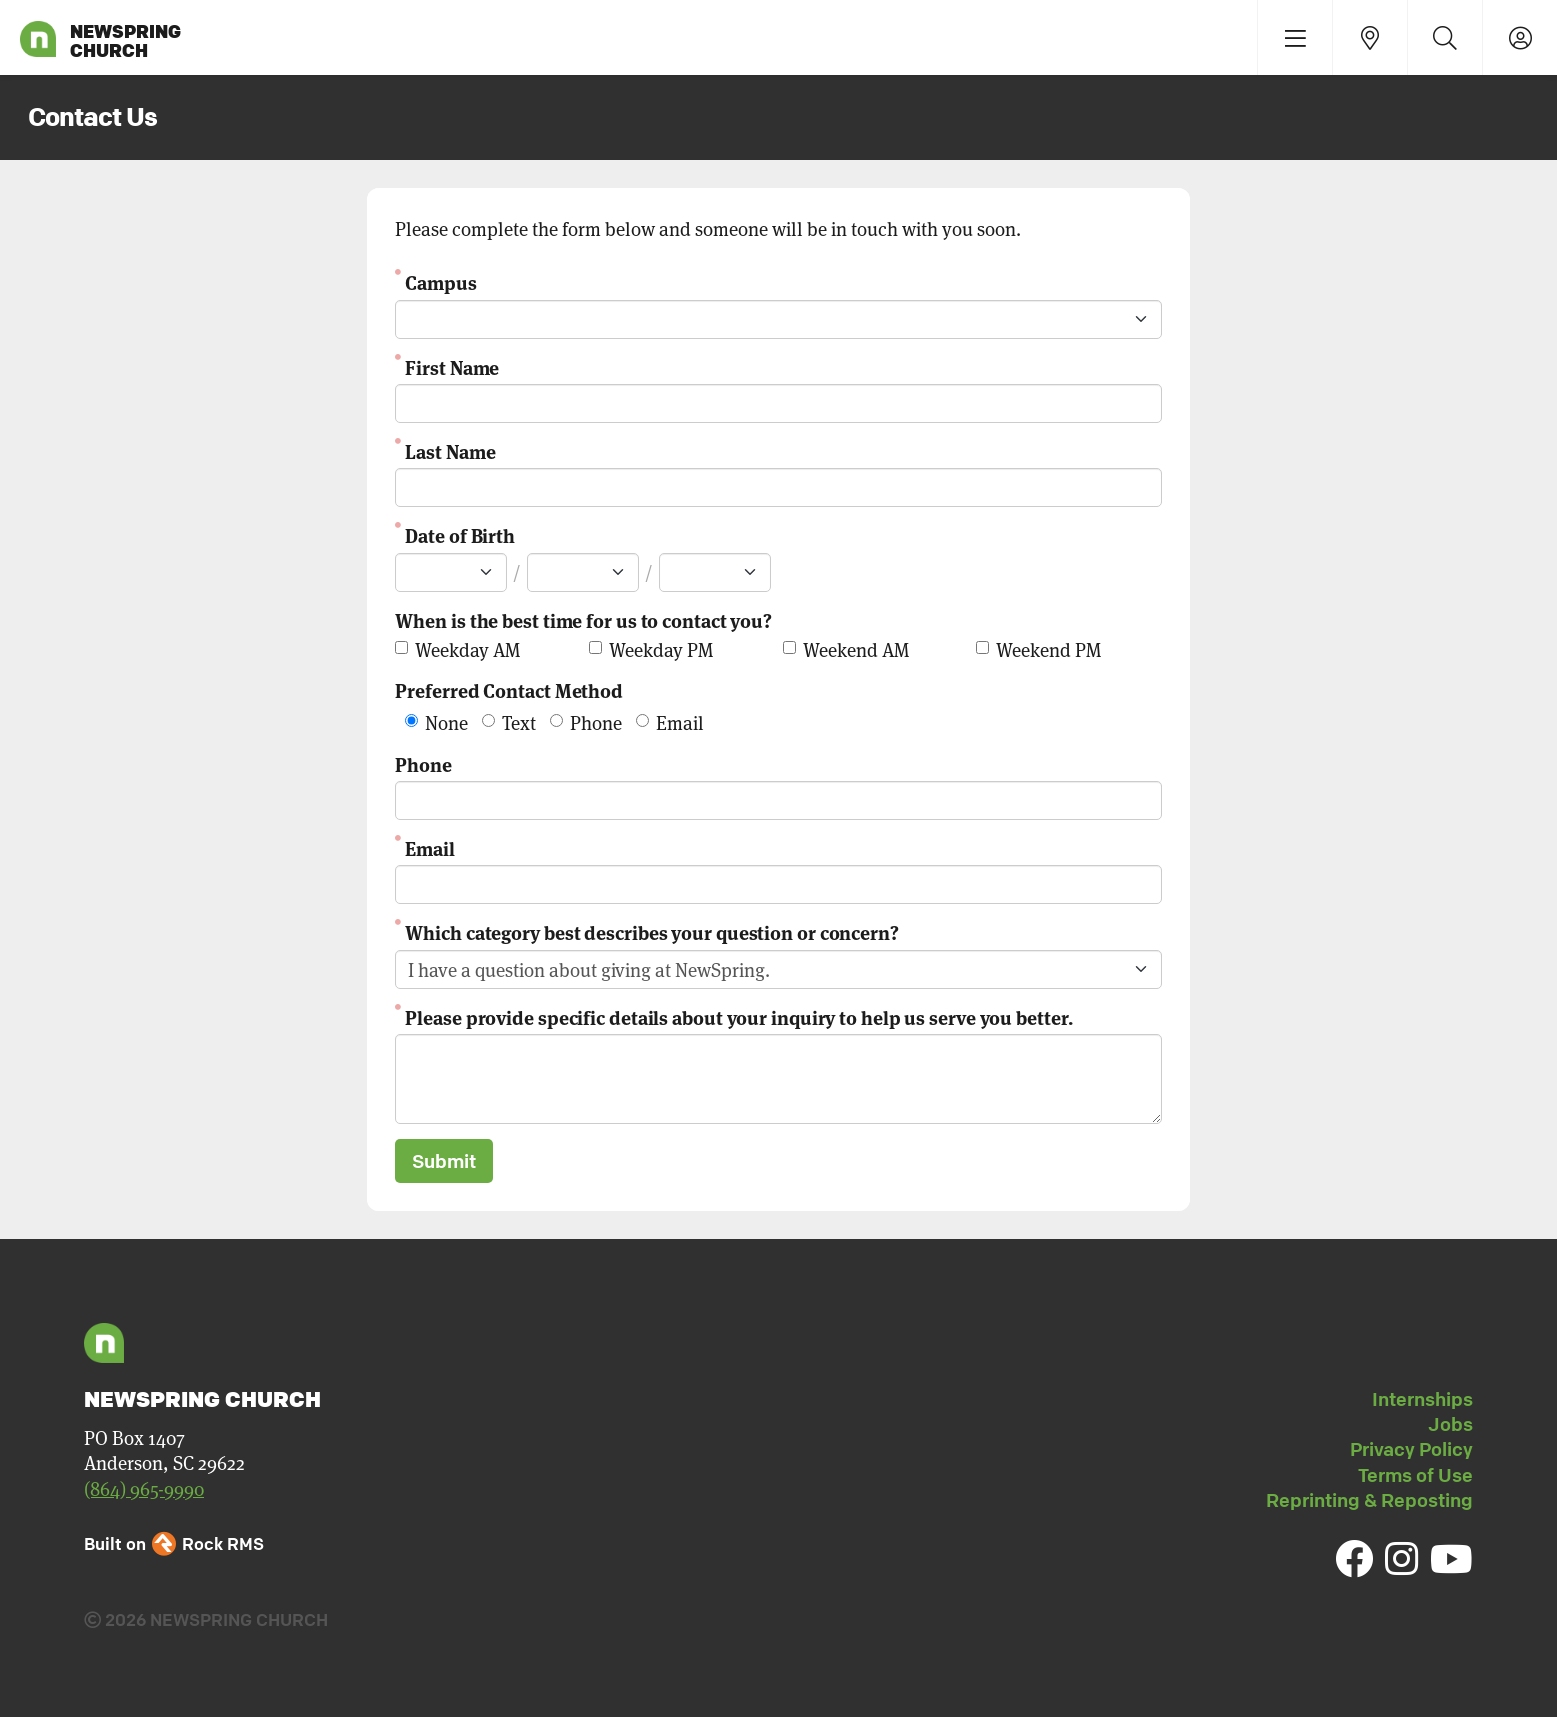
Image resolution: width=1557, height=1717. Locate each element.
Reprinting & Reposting (1369, 1500)
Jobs (1450, 1424)
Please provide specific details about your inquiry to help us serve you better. (738, 1016)
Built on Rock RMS (174, 1543)
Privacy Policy (1411, 1449)
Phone (423, 763)
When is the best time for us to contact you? (583, 619)
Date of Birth (460, 534)
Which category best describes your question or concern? (652, 931)
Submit (444, 1161)
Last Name (450, 450)
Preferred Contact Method (509, 689)
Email (430, 847)
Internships (1422, 1399)
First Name (452, 366)
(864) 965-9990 (144, 1488)
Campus (440, 281)
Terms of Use (1415, 1475)
